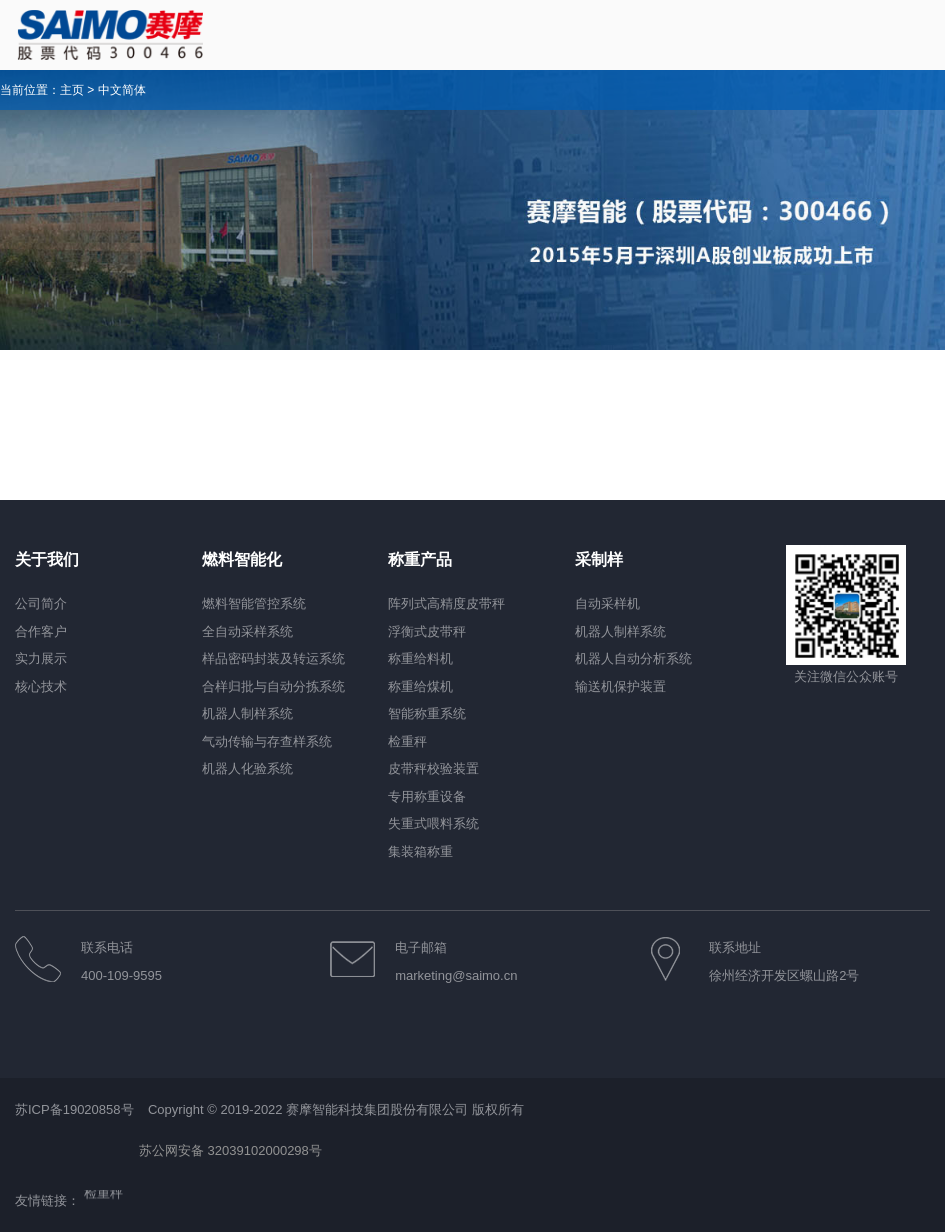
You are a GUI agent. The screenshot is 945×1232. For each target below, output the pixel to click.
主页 (72, 90)
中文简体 (122, 90)
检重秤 (103, 1194)
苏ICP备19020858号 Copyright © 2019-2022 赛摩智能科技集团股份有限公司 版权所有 (269, 1109)
